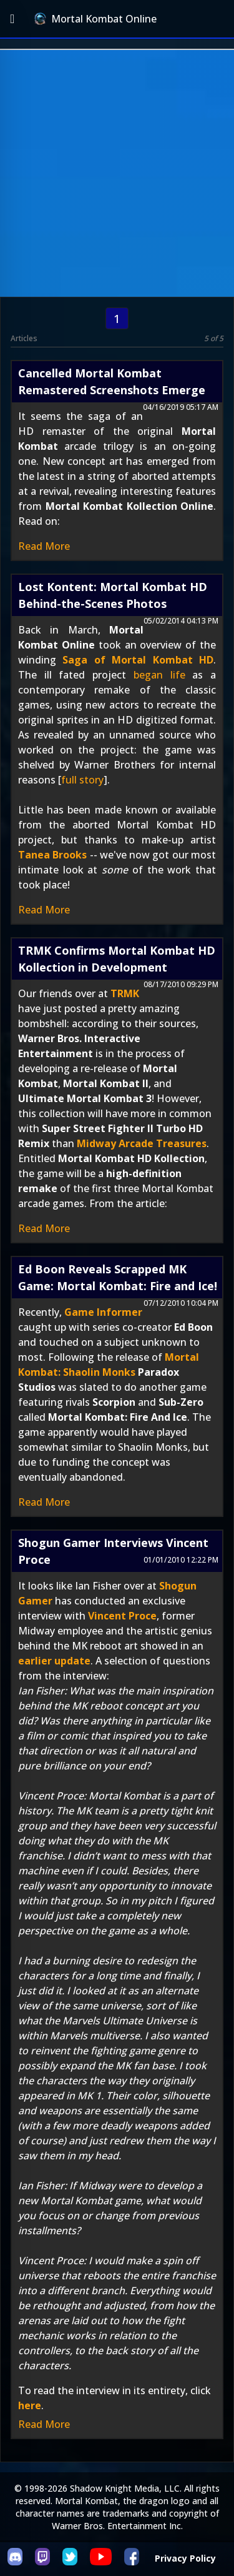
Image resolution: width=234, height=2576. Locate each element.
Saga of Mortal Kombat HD (137, 660)
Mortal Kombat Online (95, 19)
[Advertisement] (117, 173)
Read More (44, 546)
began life (159, 675)
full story (82, 780)
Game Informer (103, 1312)
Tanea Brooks (52, 855)
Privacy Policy (185, 2558)
